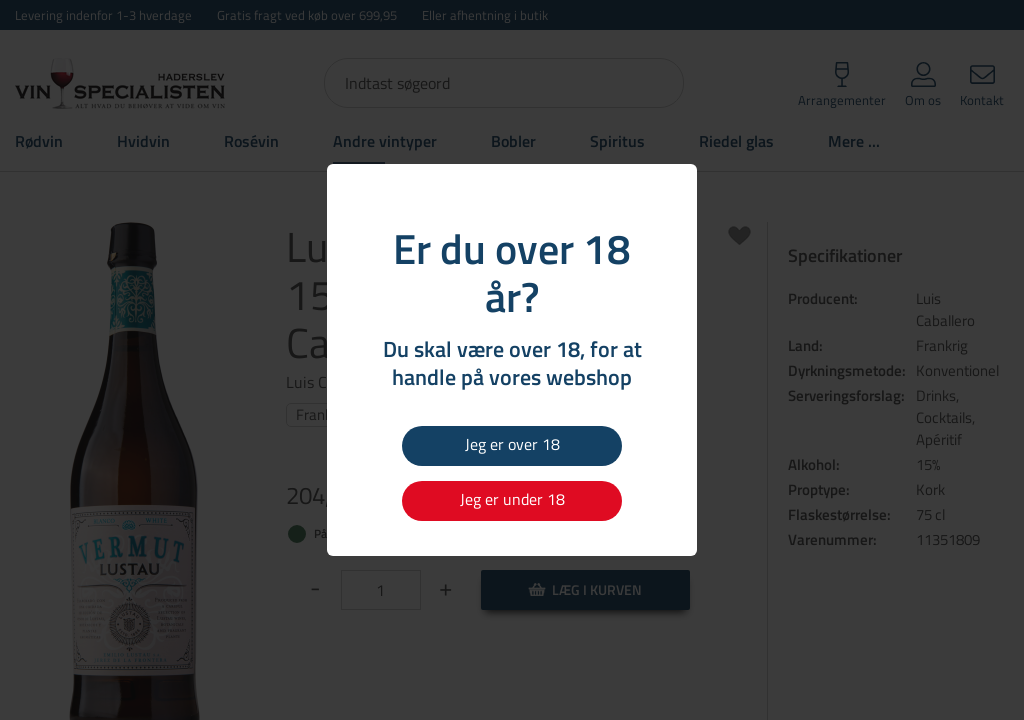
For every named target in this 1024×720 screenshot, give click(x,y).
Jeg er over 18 (512, 444)
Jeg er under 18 (512, 499)
